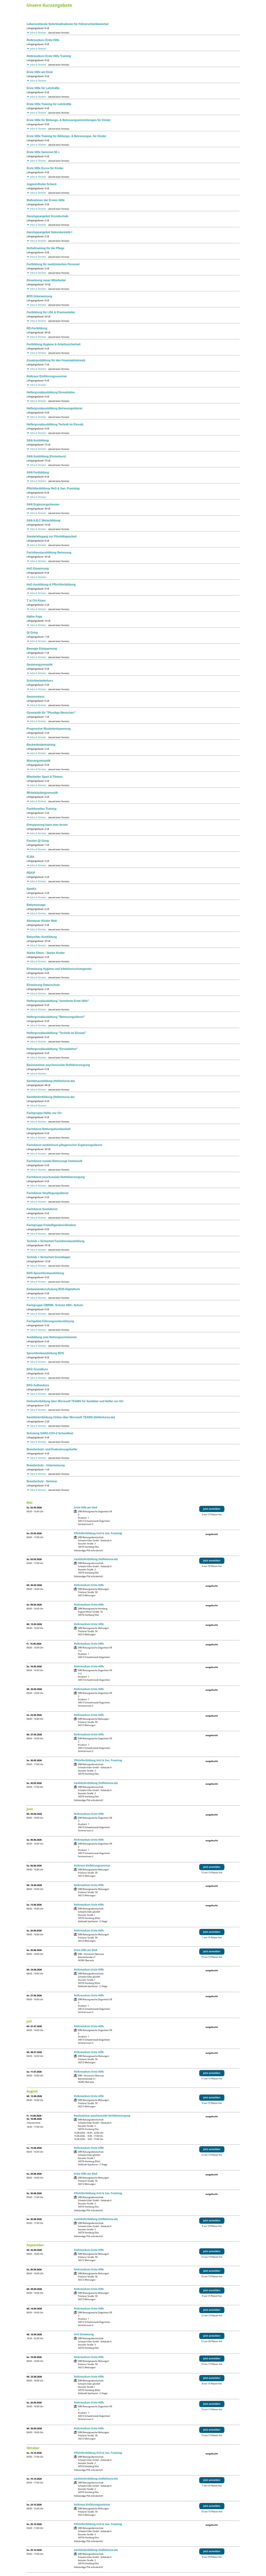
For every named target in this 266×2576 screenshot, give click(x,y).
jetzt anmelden (211, 1508)
